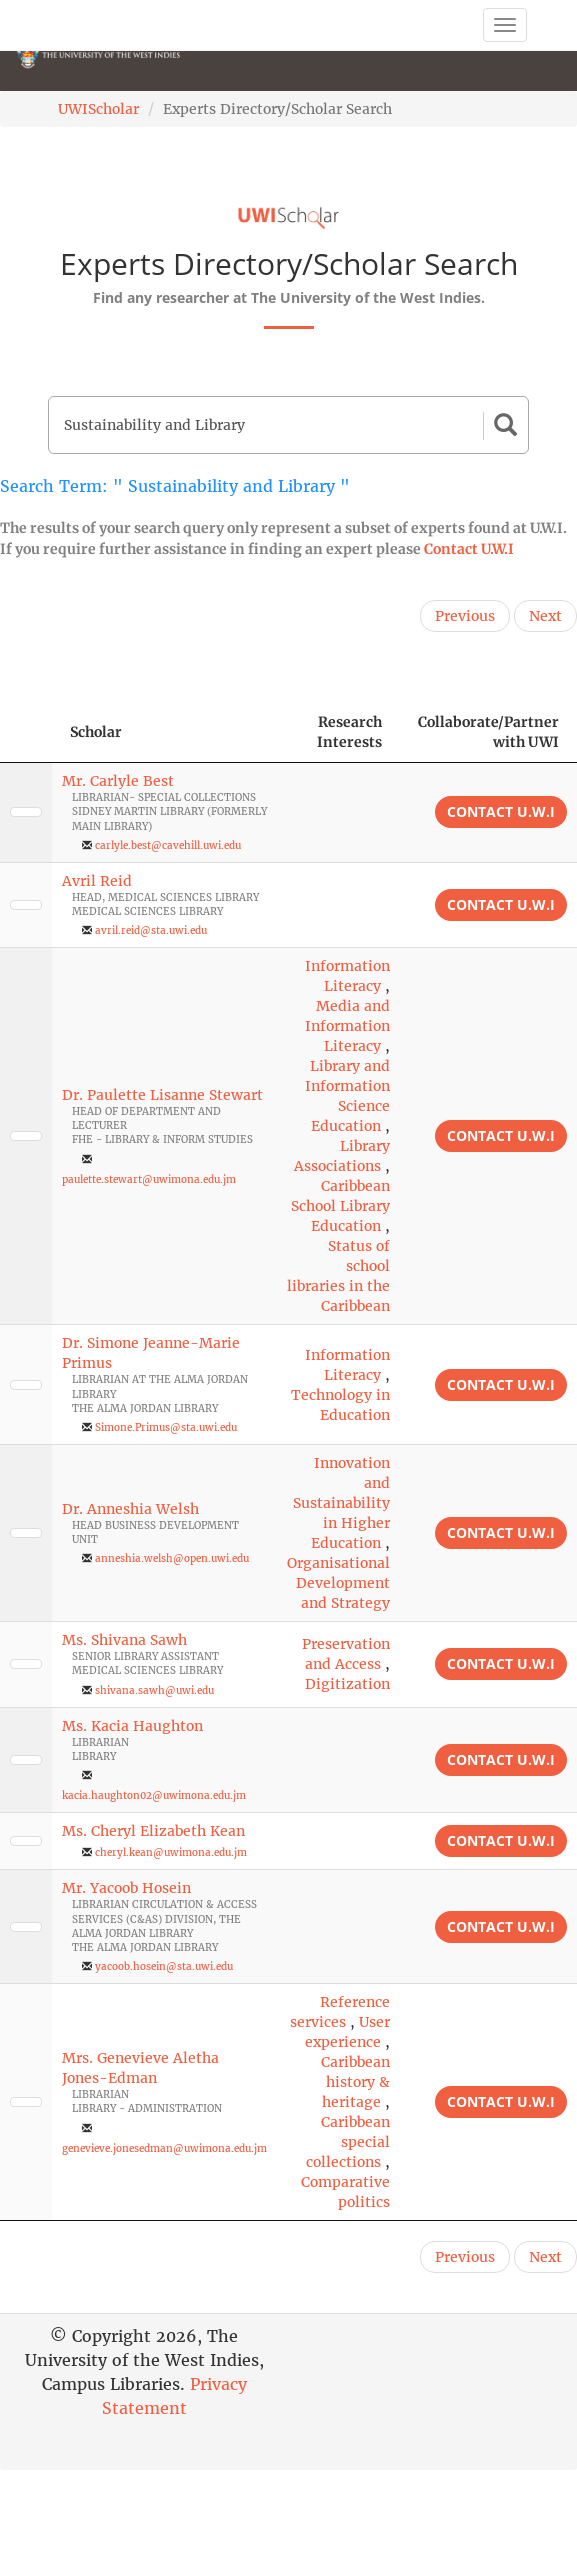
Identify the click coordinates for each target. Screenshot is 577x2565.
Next (545, 616)
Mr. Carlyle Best (118, 781)
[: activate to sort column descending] (26, 732)
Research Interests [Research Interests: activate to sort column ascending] (349, 732)
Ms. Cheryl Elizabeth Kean (153, 1831)
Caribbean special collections (348, 2142)
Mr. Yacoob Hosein (126, 1888)
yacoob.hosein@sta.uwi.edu (164, 1966)
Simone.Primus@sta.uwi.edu (166, 1427)
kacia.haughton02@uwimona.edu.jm (154, 1795)
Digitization (347, 1684)
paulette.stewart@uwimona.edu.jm (149, 1179)
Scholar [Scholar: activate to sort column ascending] (96, 732)
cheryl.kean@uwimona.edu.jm (171, 1852)
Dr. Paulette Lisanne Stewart (162, 1095)
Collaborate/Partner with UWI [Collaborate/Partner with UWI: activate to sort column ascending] (488, 732)
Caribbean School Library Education (340, 1206)
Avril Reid (97, 881)
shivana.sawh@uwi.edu (154, 1690)
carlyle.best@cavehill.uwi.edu (168, 845)
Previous (465, 616)
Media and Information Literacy (347, 1026)
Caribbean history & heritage (355, 2082)
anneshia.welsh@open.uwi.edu (172, 1558)
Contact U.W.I (469, 549)
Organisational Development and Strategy (338, 1583)
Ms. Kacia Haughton (132, 1726)
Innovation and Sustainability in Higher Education (341, 1503)
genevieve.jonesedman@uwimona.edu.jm (164, 2148)
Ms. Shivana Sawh (124, 1640)
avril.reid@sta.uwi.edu (151, 930)
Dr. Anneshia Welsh (130, 1509)
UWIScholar (98, 109)
